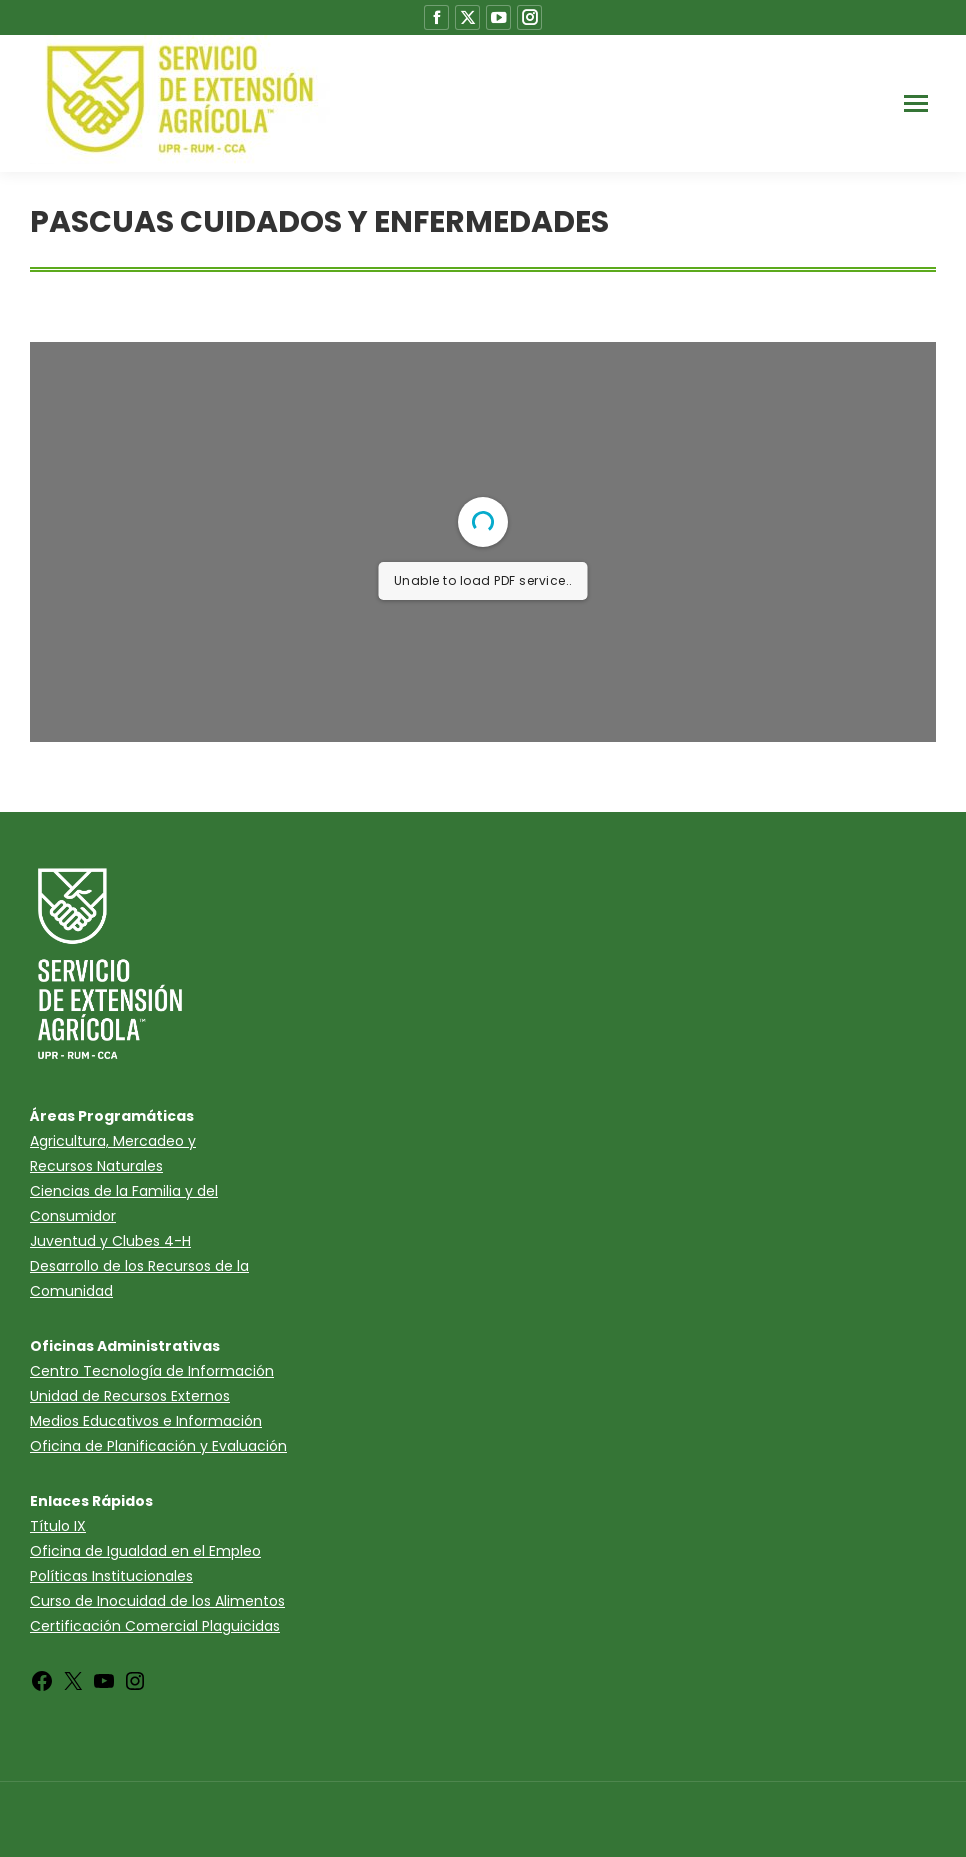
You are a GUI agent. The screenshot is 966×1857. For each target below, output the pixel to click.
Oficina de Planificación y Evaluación (158, 1446)
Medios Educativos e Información (146, 1421)
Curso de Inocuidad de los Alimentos (157, 1601)
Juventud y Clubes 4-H (110, 1241)
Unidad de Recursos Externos (130, 1396)
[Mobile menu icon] (916, 103)
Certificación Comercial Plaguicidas (155, 1626)
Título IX (58, 1526)
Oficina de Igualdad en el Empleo (145, 1551)
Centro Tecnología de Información (152, 1371)
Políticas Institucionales (111, 1576)
